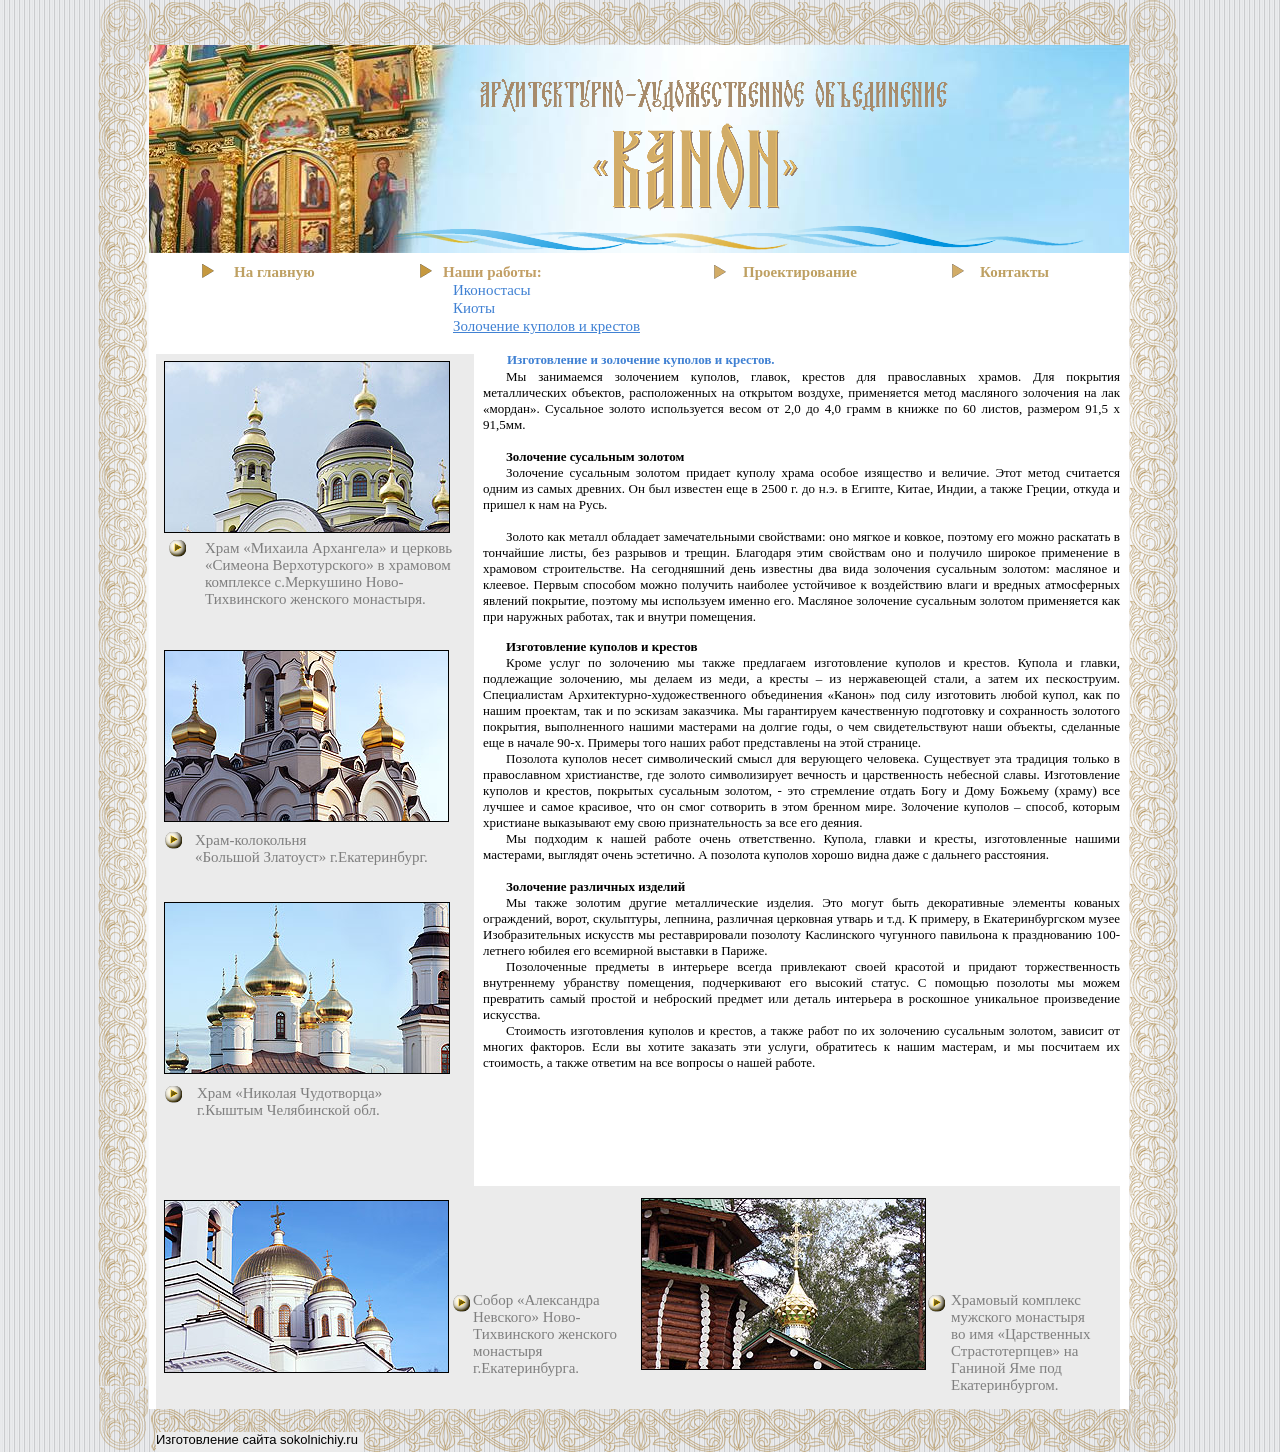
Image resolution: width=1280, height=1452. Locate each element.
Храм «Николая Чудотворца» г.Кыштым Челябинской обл (289, 1101)
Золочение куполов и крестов (546, 326)
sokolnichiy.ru (319, 1439)
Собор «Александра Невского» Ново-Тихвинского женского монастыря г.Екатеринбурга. (545, 1334)
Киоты (474, 308)
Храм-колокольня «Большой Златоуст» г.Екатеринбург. (311, 848)
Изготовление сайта (218, 1439)
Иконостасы (492, 290)
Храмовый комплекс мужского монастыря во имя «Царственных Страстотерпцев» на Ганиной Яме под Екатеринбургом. (1020, 1342)
